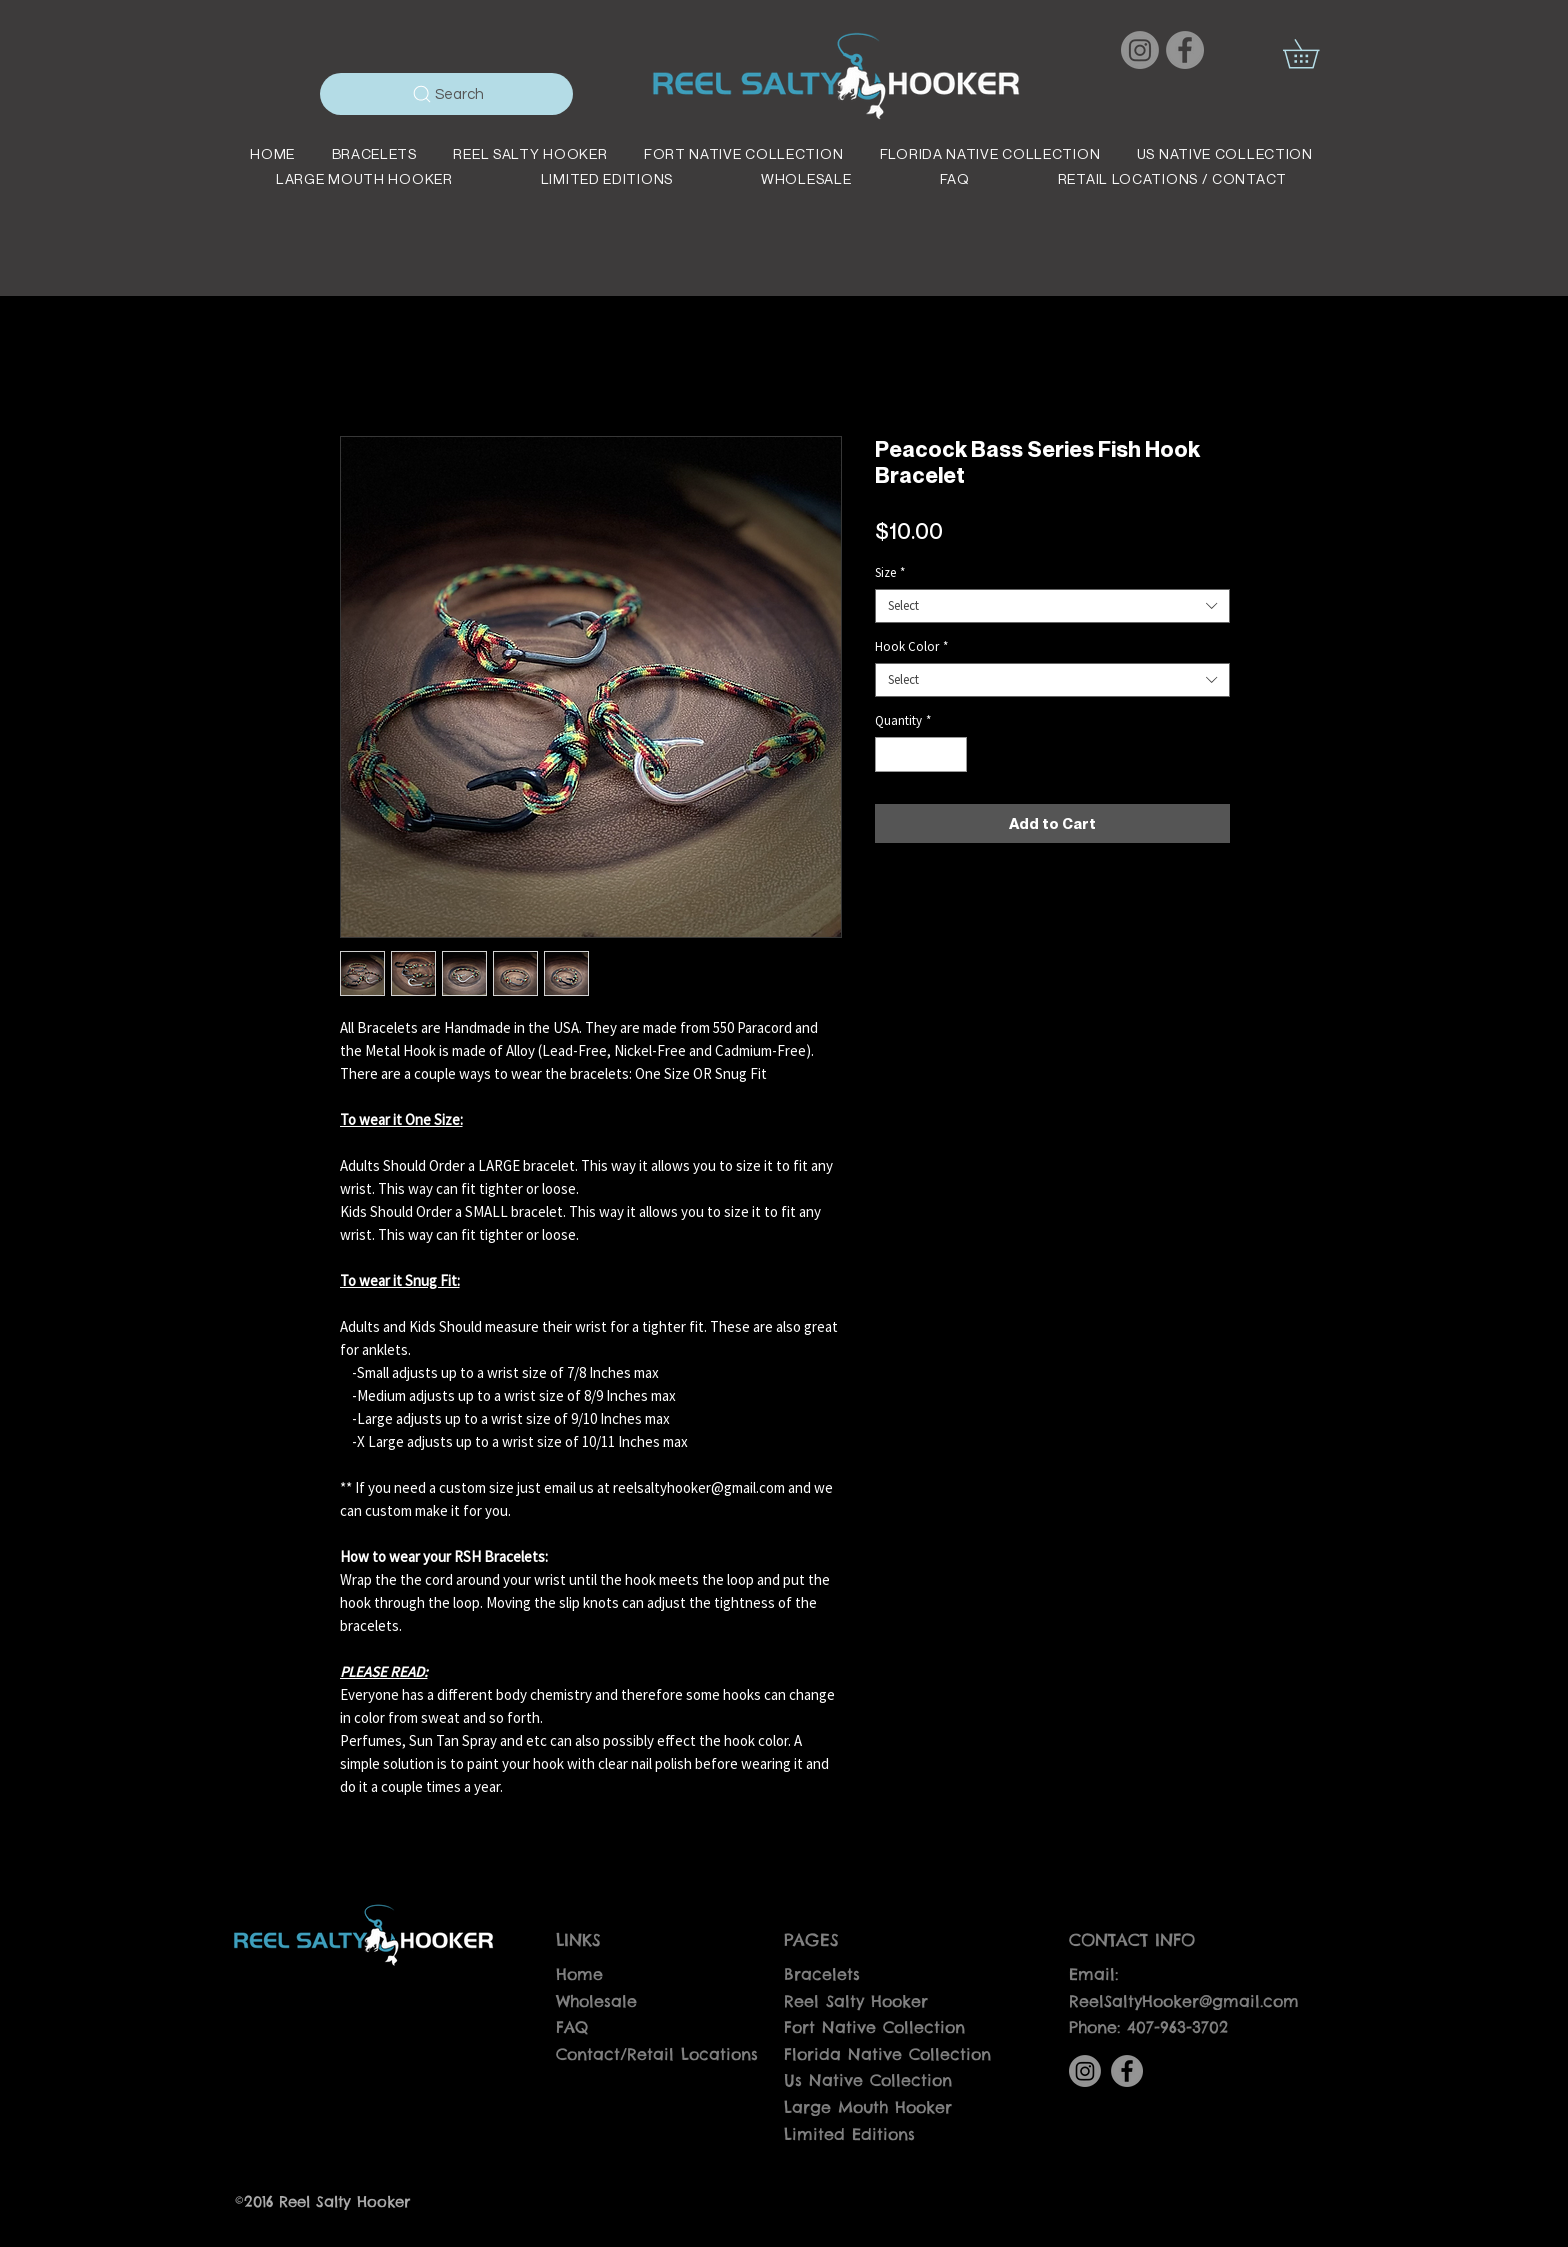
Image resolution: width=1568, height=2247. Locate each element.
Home (579, 1974)
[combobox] (1052, 606)
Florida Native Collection (887, 2054)
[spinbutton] (920, 755)
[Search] (446, 94)
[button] (1315, 53)
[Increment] (952, 755)
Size (890, 573)
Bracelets (822, 1974)
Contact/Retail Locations (657, 2054)
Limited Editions (849, 2134)
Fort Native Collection (874, 2027)
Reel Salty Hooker (856, 2001)
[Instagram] (1140, 50)
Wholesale (596, 2001)
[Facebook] (1185, 50)
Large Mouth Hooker (868, 2107)
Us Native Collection (868, 2080)
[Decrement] (890, 755)
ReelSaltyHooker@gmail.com (1184, 2001)
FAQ (572, 2027)
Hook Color (911, 647)
